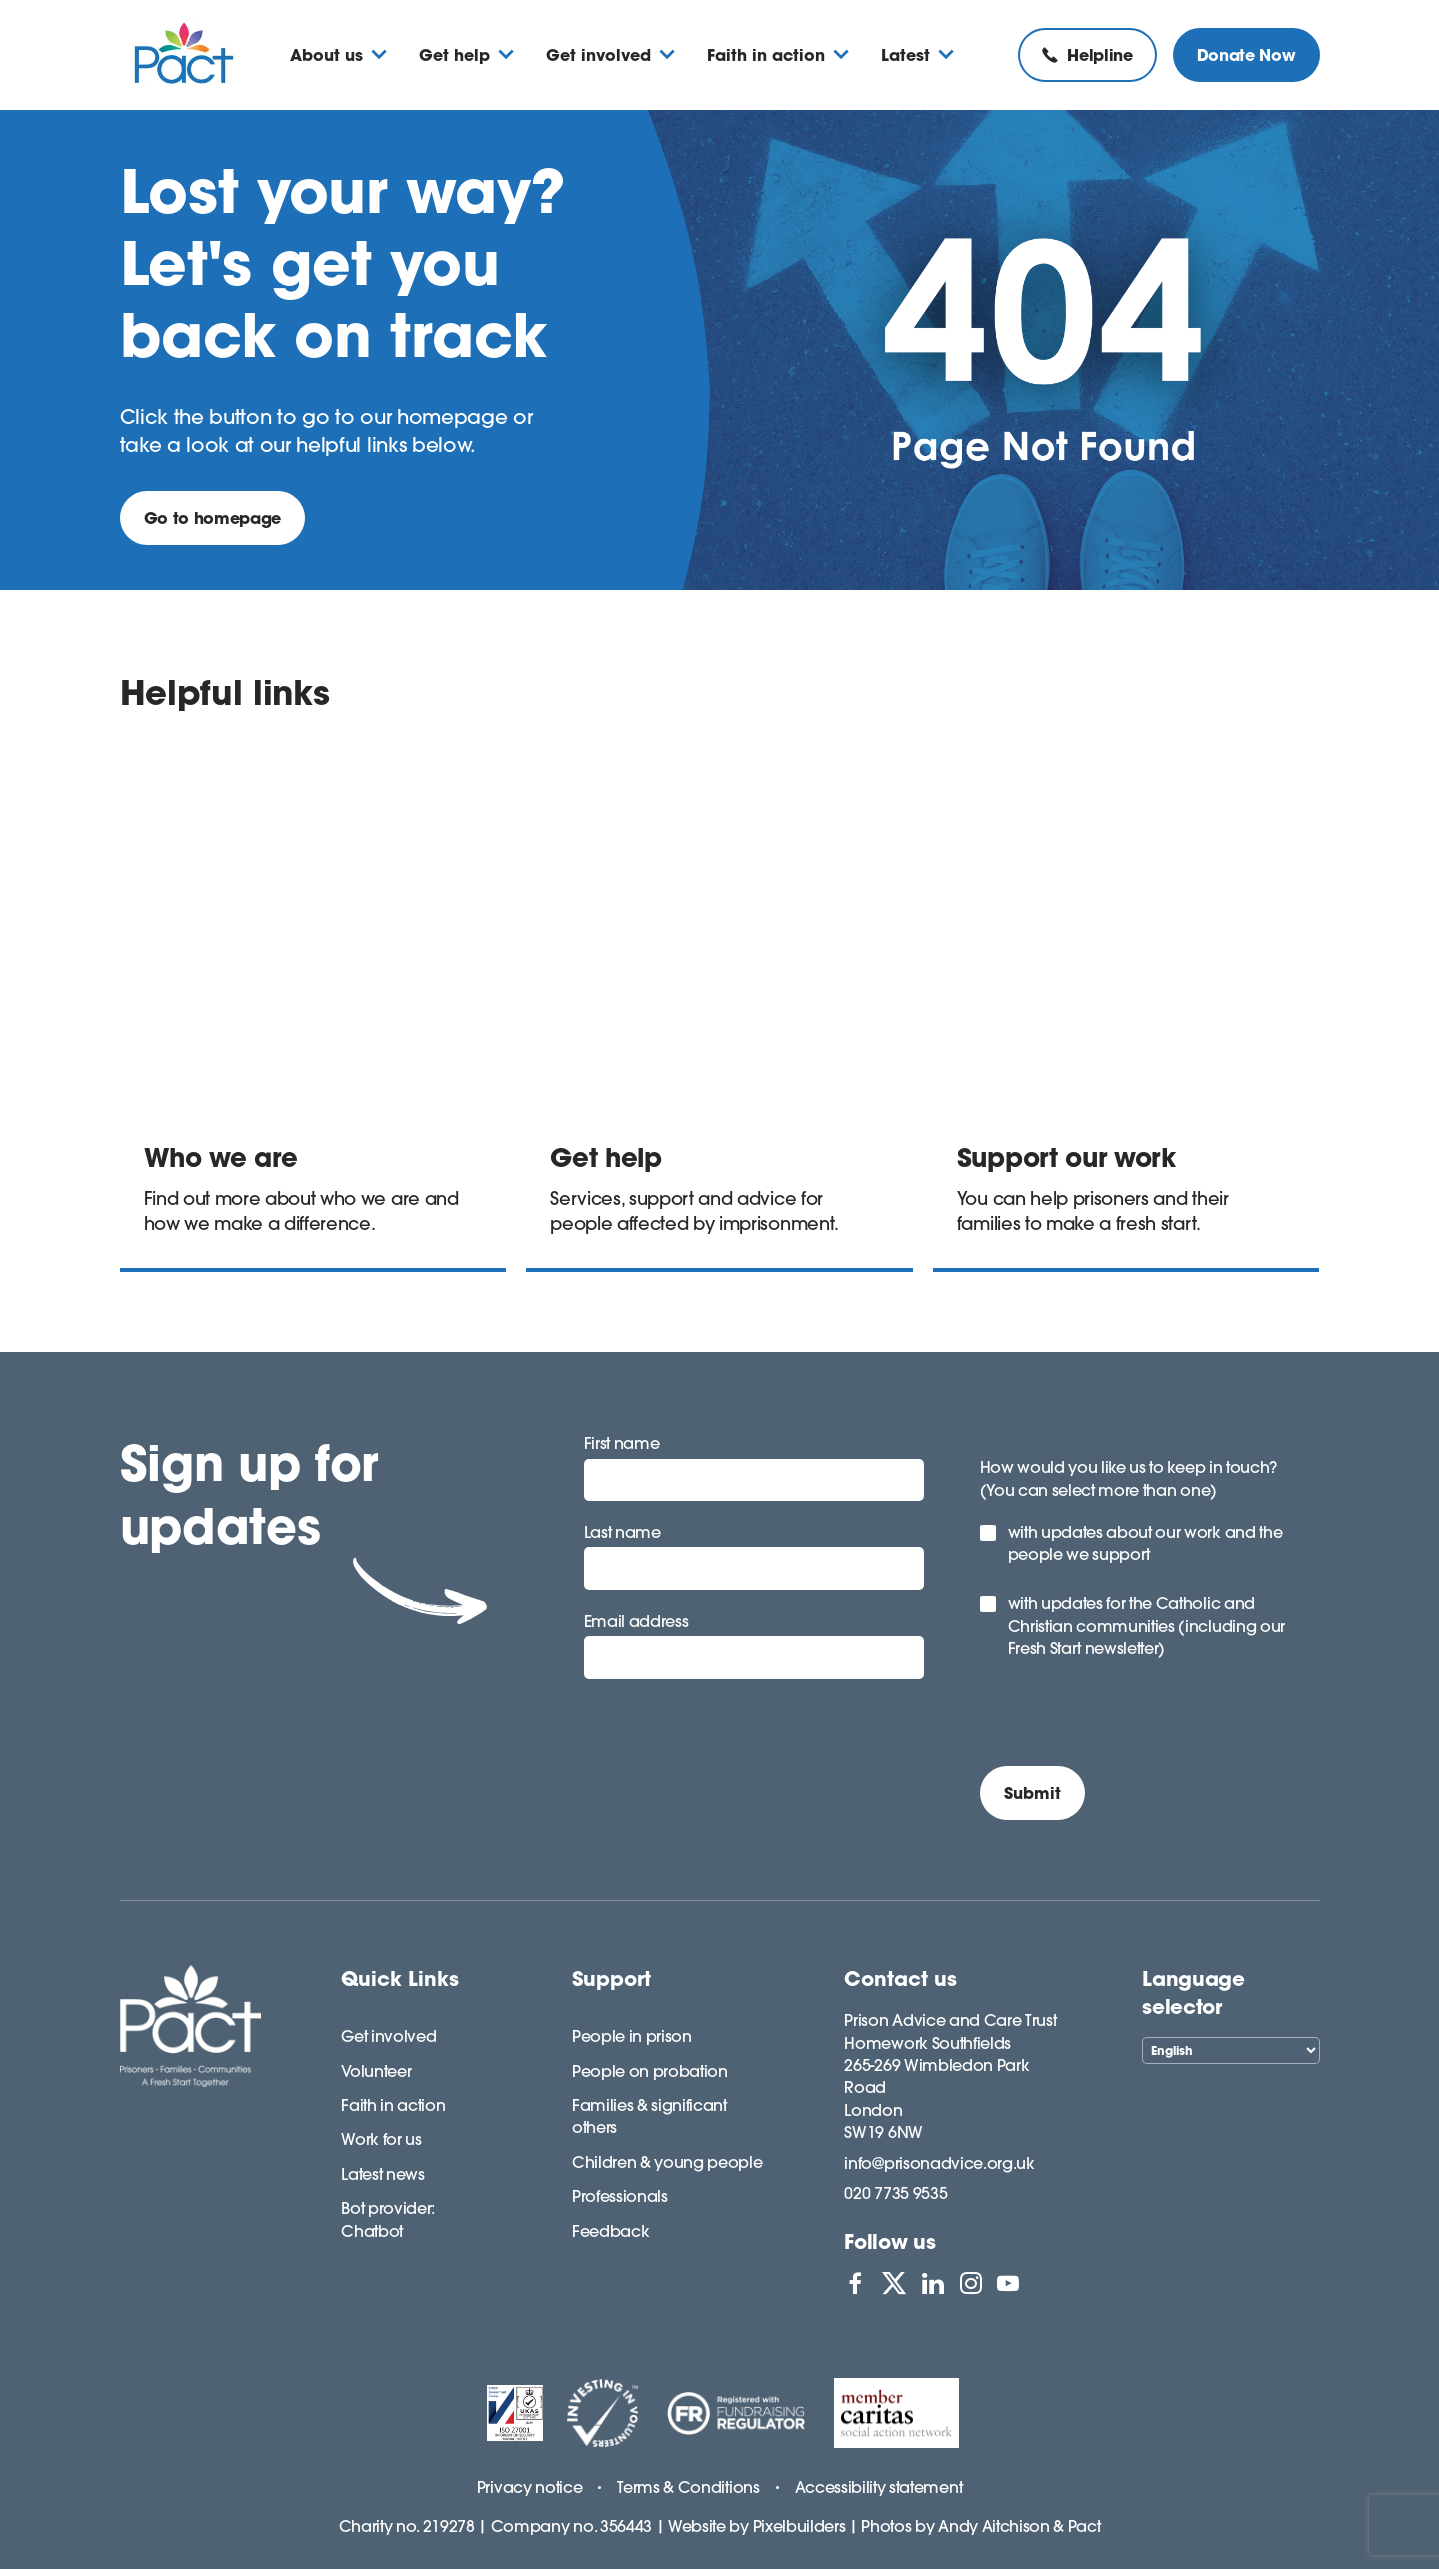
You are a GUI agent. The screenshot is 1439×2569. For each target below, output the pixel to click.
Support (611, 1978)
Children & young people (667, 2162)
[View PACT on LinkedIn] (933, 2283)
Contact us (900, 1978)
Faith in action (393, 2105)
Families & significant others (649, 2116)
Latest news (382, 2174)
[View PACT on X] (894, 2283)
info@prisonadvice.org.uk (939, 2163)
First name (622, 1443)
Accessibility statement (879, 2487)
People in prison (632, 2036)
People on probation (650, 2071)
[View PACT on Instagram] (971, 2283)
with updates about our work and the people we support (1145, 1543)
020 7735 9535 (895, 2193)
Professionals (620, 2196)
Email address (636, 1621)
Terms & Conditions (688, 2487)
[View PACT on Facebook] (855, 2283)
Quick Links (400, 1978)
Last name (622, 1532)
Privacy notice (530, 2487)
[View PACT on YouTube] (1008, 2283)
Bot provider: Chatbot (388, 2219)
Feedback (610, 2231)
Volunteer (376, 2071)
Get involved (388, 2036)
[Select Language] (1230, 2050)
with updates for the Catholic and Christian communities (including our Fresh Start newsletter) (1146, 1625)
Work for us (381, 2139)
